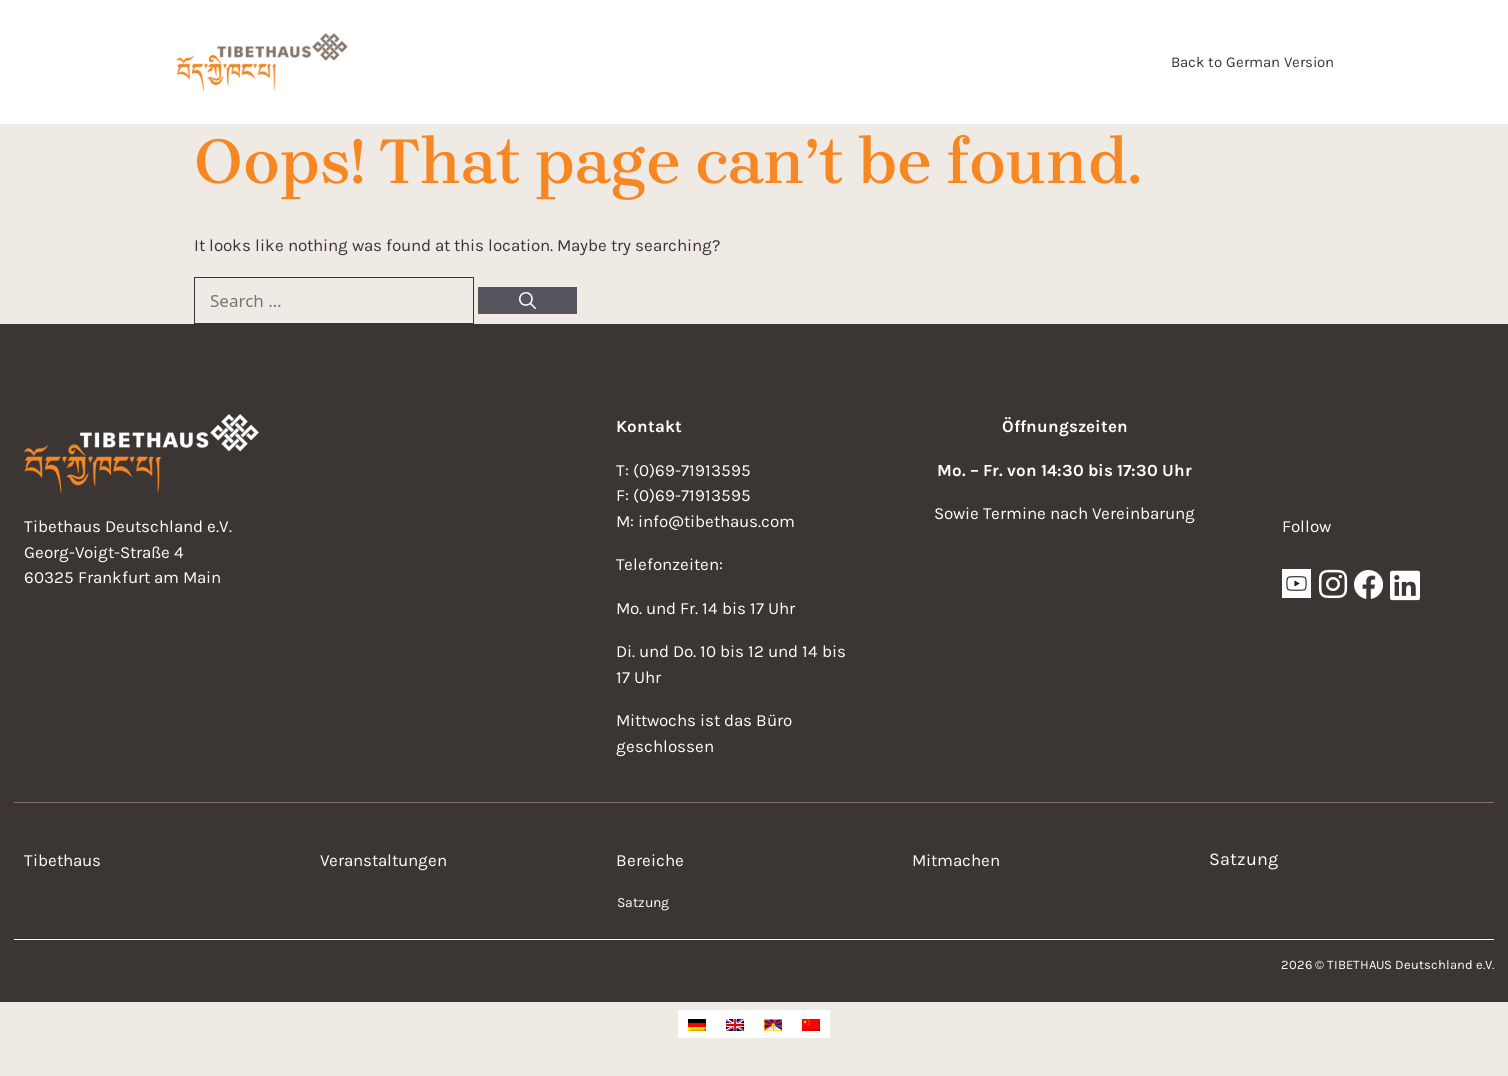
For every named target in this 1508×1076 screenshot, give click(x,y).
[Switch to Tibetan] (773, 1024)
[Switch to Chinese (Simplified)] (811, 1024)
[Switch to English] (735, 1024)
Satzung (643, 902)
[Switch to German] (697, 1024)
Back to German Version (1252, 62)
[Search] (527, 301)
